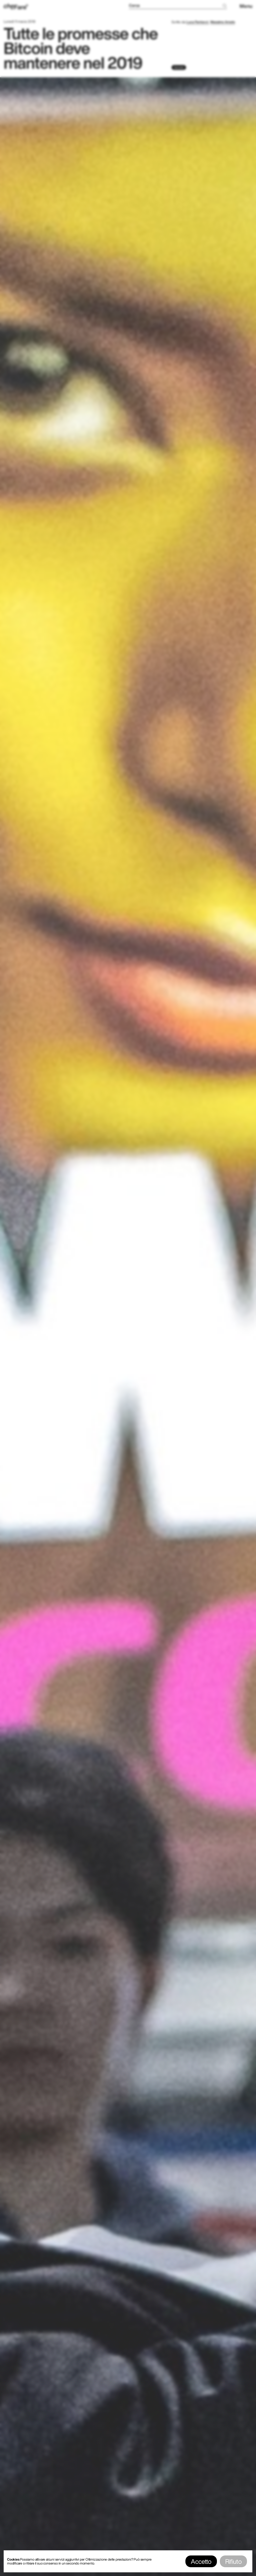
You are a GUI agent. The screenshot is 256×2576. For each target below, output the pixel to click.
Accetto (201, 2561)
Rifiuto (233, 2561)
